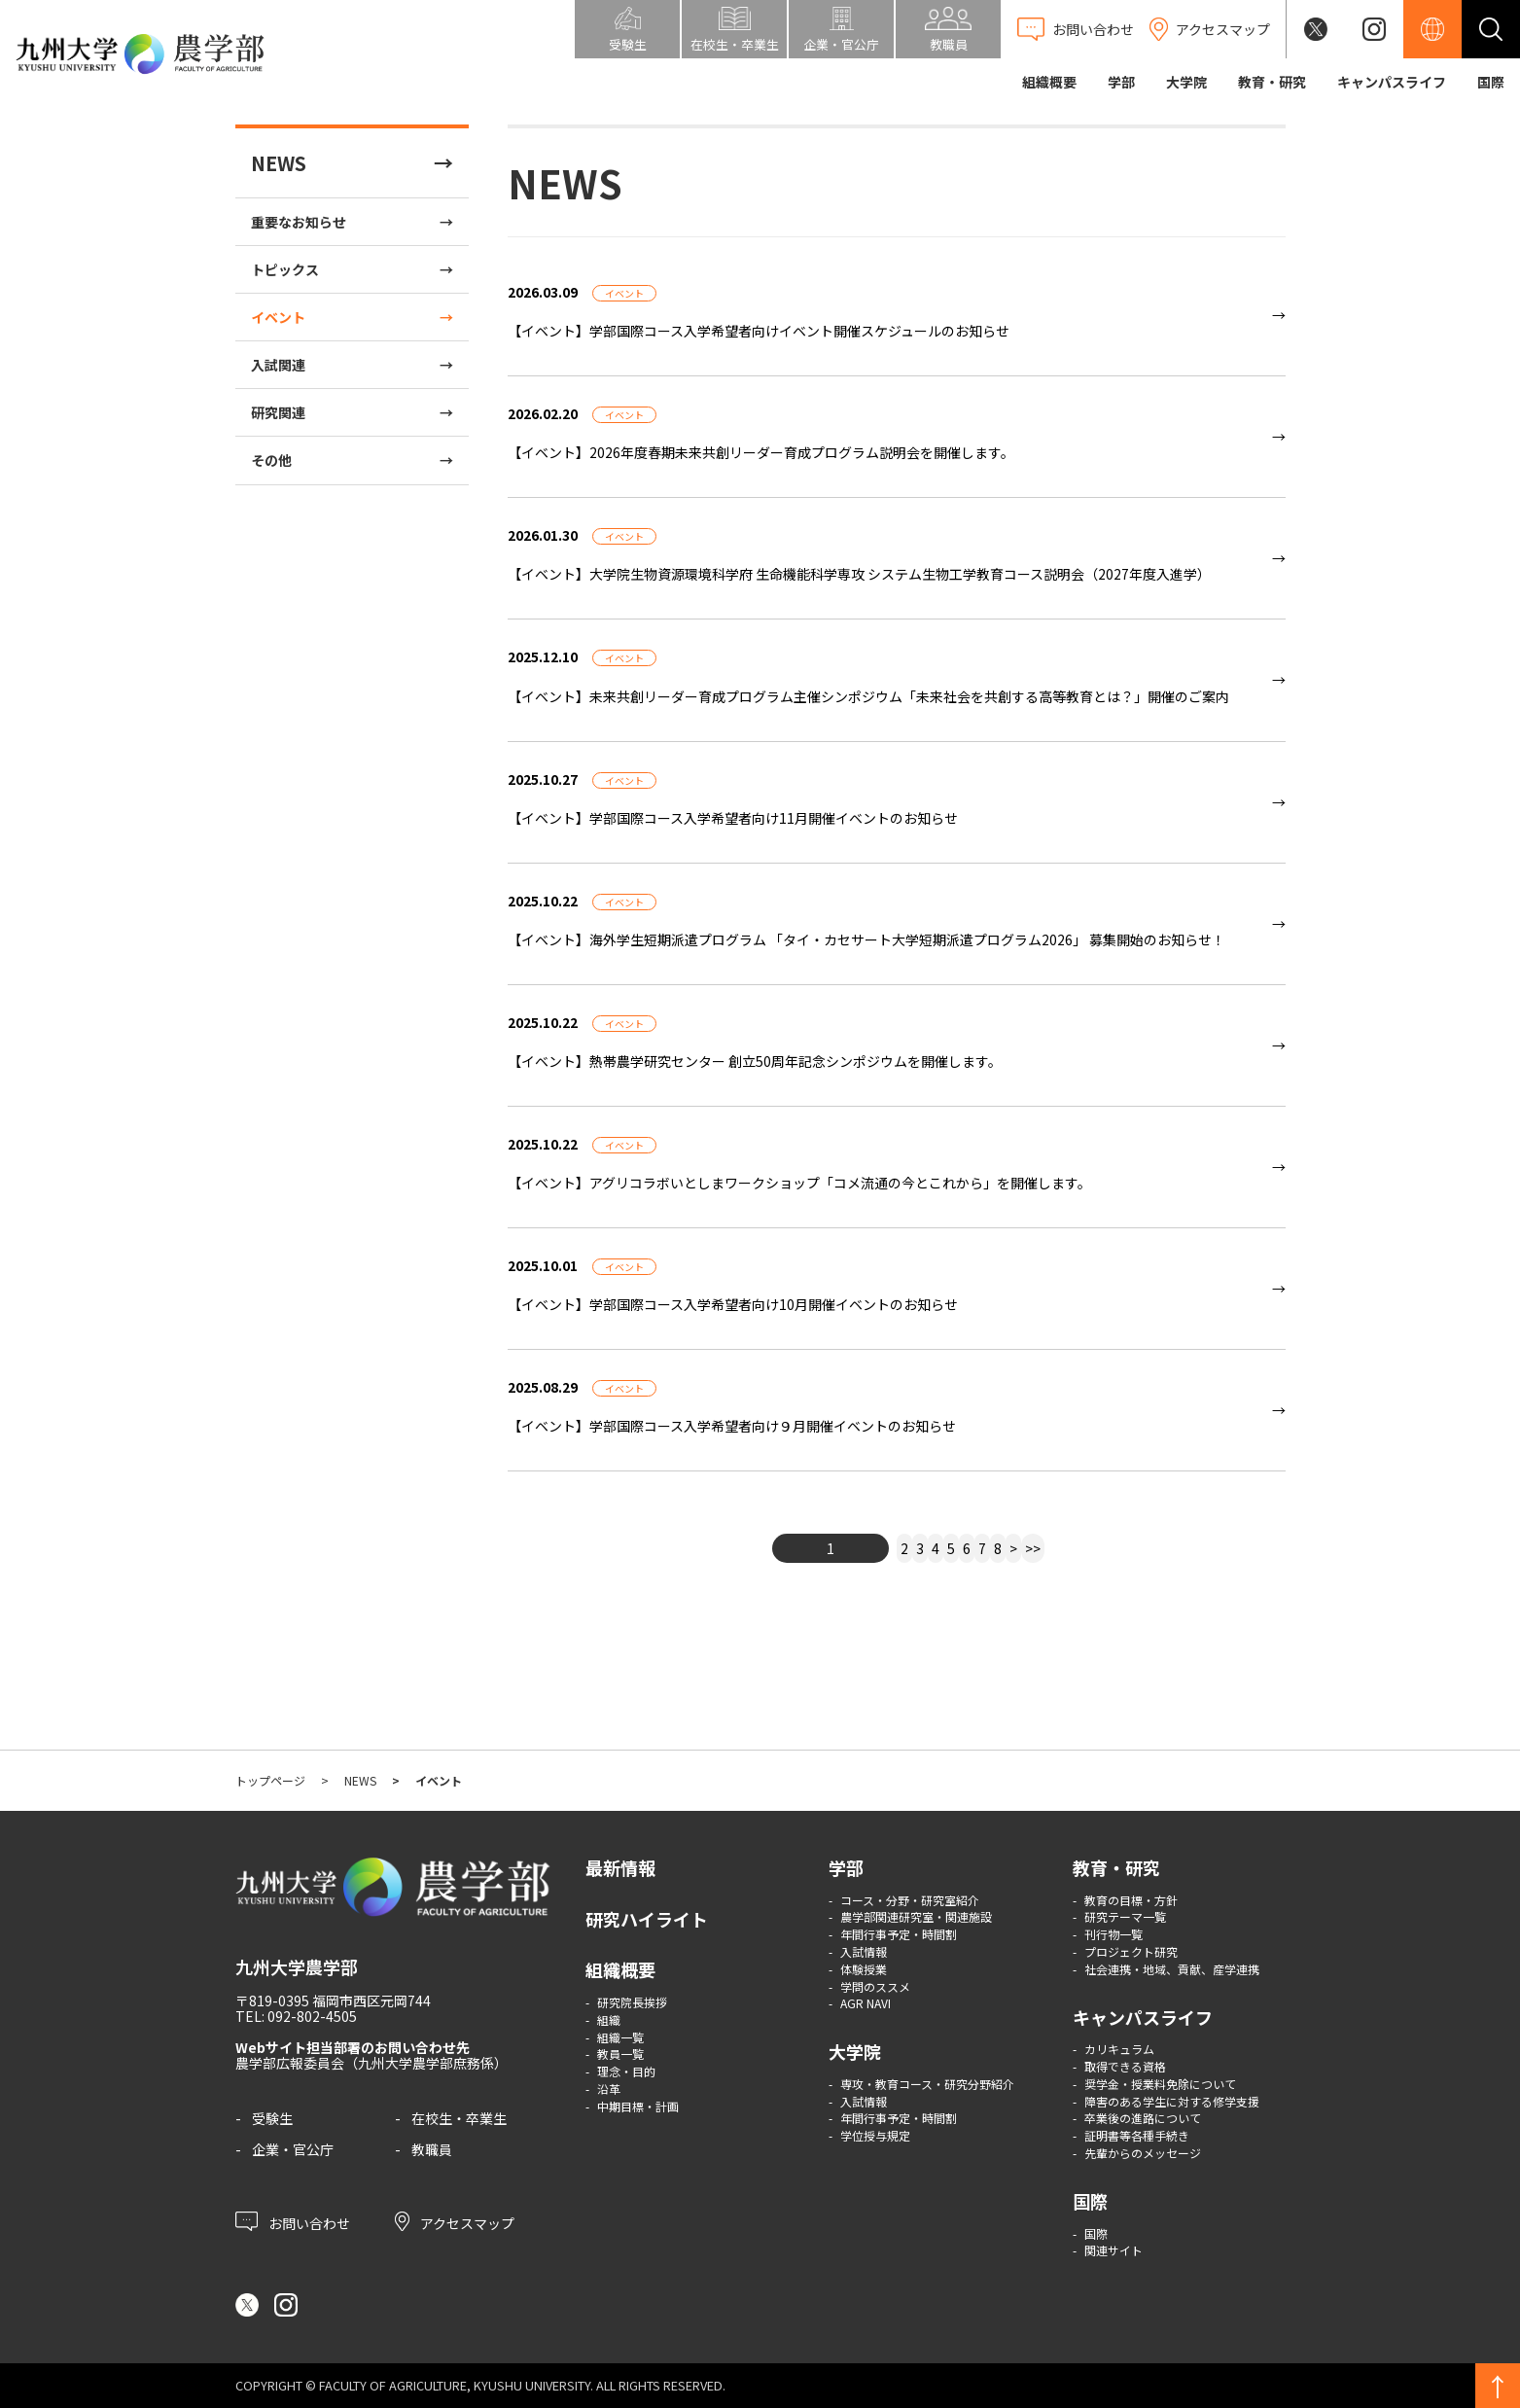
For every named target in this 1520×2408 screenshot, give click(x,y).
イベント (278, 317)
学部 (1121, 81)
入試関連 (278, 364)
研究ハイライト (646, 1918)
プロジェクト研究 (1131, 1951)
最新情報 (620, 1867)
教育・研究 (1272, 81)
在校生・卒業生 (459, 2118)
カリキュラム (1119, 2048)
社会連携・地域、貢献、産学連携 (1171, 1969)
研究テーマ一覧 (1125, 1916)
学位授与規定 (875, 2135)
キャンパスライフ (1391, 81)
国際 (1490, 81)
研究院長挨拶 (632, 2002)
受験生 (272, 2118)
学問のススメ (875, 1986)
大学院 (1186, 81)
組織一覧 (620, 2037)
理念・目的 (626, 2071)
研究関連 (278, 412)
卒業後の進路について (1142, 2117)
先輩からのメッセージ (1142, 2152)
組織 (608, 2019)
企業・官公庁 (293, 2149)
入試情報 (863, 1951)
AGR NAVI (865, 2003)
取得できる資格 (1125, 2066)
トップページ (270, 1780)
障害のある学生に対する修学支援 (1171, 2101)
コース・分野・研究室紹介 (909, 1900)
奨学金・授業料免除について (1160, 2083)
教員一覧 (620, 2053)
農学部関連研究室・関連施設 (916, 1916)
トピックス (285, 269)
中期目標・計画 (638, 2106)
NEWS (278, 163)
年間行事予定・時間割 (898, 1934)
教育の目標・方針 (1131, 1900)
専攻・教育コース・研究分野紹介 (927, 2083)
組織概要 (1049, 81)
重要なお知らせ (298, 221)
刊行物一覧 (1113, 1934)
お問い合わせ (292, 2221)
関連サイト (1113, 2250)
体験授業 (863, 1969)
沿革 (608, 2088)
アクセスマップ (455, 2221)
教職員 (431, 2149)
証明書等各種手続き (1136, 2135)
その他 (271, 460)
